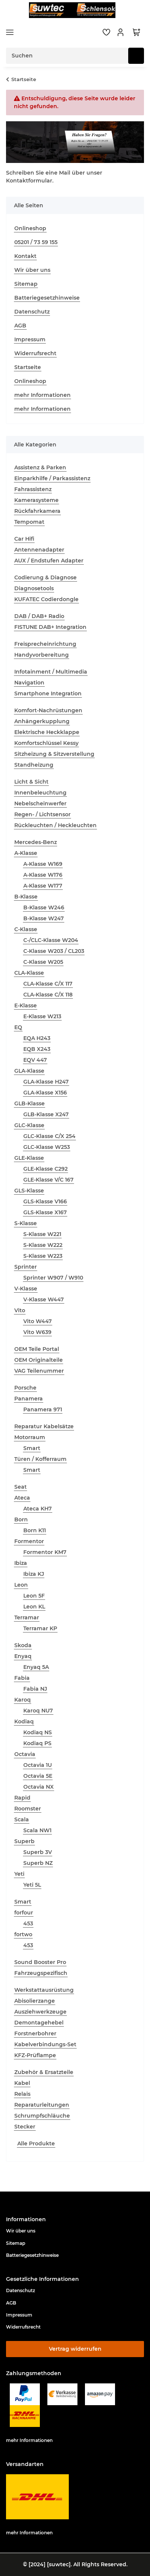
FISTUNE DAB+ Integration (50, 627)
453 (28, 1923)
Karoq (22, 1699)
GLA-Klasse (29, 1070)
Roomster (27, 1808)
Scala (21, 1819)
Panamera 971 (42, 1409)
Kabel (22, 2083)
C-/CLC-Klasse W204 (50, 940)
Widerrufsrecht (35, 353)
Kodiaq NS (37, 1732)
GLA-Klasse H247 (46, 1081)
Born (21, 1519)
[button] (121, 32)
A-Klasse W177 (42, 885)
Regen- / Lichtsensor (42, 814)
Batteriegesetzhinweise (47, 297)
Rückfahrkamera (37, 511)
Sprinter (25, 1266)
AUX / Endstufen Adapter (48, 560)
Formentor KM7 (45, 1552)
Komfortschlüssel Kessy (46, 743)
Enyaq (23, 1656)
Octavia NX (38, 1786)
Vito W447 (37, 1321)
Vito (19, 1310)
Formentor (29, 1541)
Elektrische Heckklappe (46, 732)
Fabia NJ (35, 1688)
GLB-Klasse (29, 1103)
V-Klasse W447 (43, 1299)
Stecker (24, 2126)
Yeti (19, 1874)
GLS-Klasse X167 (45, 1212)
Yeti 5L (32, 1884)
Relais (22, 2094)
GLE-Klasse (29, 1158)
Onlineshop (30, 228)
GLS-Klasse (29, 1190)
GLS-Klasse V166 (45, 1201)
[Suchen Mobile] (67, 56)
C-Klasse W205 (43, 962)
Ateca (22, 1497)
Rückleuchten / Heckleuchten (55, 825)
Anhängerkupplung (42, 721)
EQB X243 (36, 1049)
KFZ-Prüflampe (35, 2055)
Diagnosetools (34, 588)
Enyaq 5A (36, 1667)
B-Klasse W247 (43, 918)
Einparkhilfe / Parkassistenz (52, 478)
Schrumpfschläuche (42, 2115)
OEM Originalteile (38, 1360)
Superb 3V (37, 1852)
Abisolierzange (34, 2000)
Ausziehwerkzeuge (40, 2011)
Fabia (22, 1678)
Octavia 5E (37, 1776)
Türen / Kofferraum (40, 1459)
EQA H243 (36, 1038)
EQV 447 (35, 1060)
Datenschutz (32, 311)
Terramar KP (40, 1628)
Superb (24, 1841)
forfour (23, 1912)
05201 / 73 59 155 (36, 242)
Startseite (27, 367)
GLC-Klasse (29, 1125)
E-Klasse (25, 1005)
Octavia (24, 1754)
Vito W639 (37, 1332)
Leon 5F (34, 1595)
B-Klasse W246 (43, 907)
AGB (20, 325)
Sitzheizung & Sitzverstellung (54, 754)
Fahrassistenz (33, 489)
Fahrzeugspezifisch (40, 1973)
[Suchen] (136, 56)
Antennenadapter (39, 549)
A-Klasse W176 (42, 874)
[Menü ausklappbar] (10, 32)
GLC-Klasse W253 (46, 1147)
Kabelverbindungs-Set (45, 2044)
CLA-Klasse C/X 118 (48, 994)
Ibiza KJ (33, 1574)
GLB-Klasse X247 (46, 1114)
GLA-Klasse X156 (45, 1092)
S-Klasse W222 (42, 1245)
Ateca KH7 (37, 1508)
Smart (31, 1448)
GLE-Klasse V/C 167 (48, 1179)
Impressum (29, 339)
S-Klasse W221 (42, 1234)
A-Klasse (25, 853)
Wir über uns (32, 270)
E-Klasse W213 (42, 1016)
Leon (21, 1584)
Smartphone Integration (48, 693)
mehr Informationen (42, 395)
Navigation (29, 682)
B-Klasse (26, 896)
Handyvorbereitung (41, 654)
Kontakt (25, 256)
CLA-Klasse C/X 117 (48, 983)
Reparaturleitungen (41, 2104)
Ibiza (20, 1563)
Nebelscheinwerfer (40, 803)
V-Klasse (25, 1288)
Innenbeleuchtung (40, 792)
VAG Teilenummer (39, 1370)
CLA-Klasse (29, 972)
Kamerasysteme (36, 500)
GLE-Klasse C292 (45, 1168)
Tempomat (29, 522)
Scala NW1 (37, 1830)
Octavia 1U (37, 1765)
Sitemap (26, 283)
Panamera (28, 1398)
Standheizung (33, 764)
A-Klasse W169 (42, 864)
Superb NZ (38, 1863)
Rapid (22, 1797)
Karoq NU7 (38, 1710)
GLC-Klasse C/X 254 (49, 1136)
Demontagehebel (39, 2022)
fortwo (23, 1934)
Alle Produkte (36, 2143)
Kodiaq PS (37, 1743)
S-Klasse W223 (42, 1256)
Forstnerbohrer (35, 2033)
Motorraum (29, 1437)
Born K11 (34, 1530)
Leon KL (34, 1606)
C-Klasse (25, 929)
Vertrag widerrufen (75, 2348)
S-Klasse (25, 1223)
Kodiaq (24, 1721)
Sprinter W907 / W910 (53, 1277)
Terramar (26, 1617)
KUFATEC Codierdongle (46, 599)
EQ (18, 1027)
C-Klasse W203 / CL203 (53, 951)
